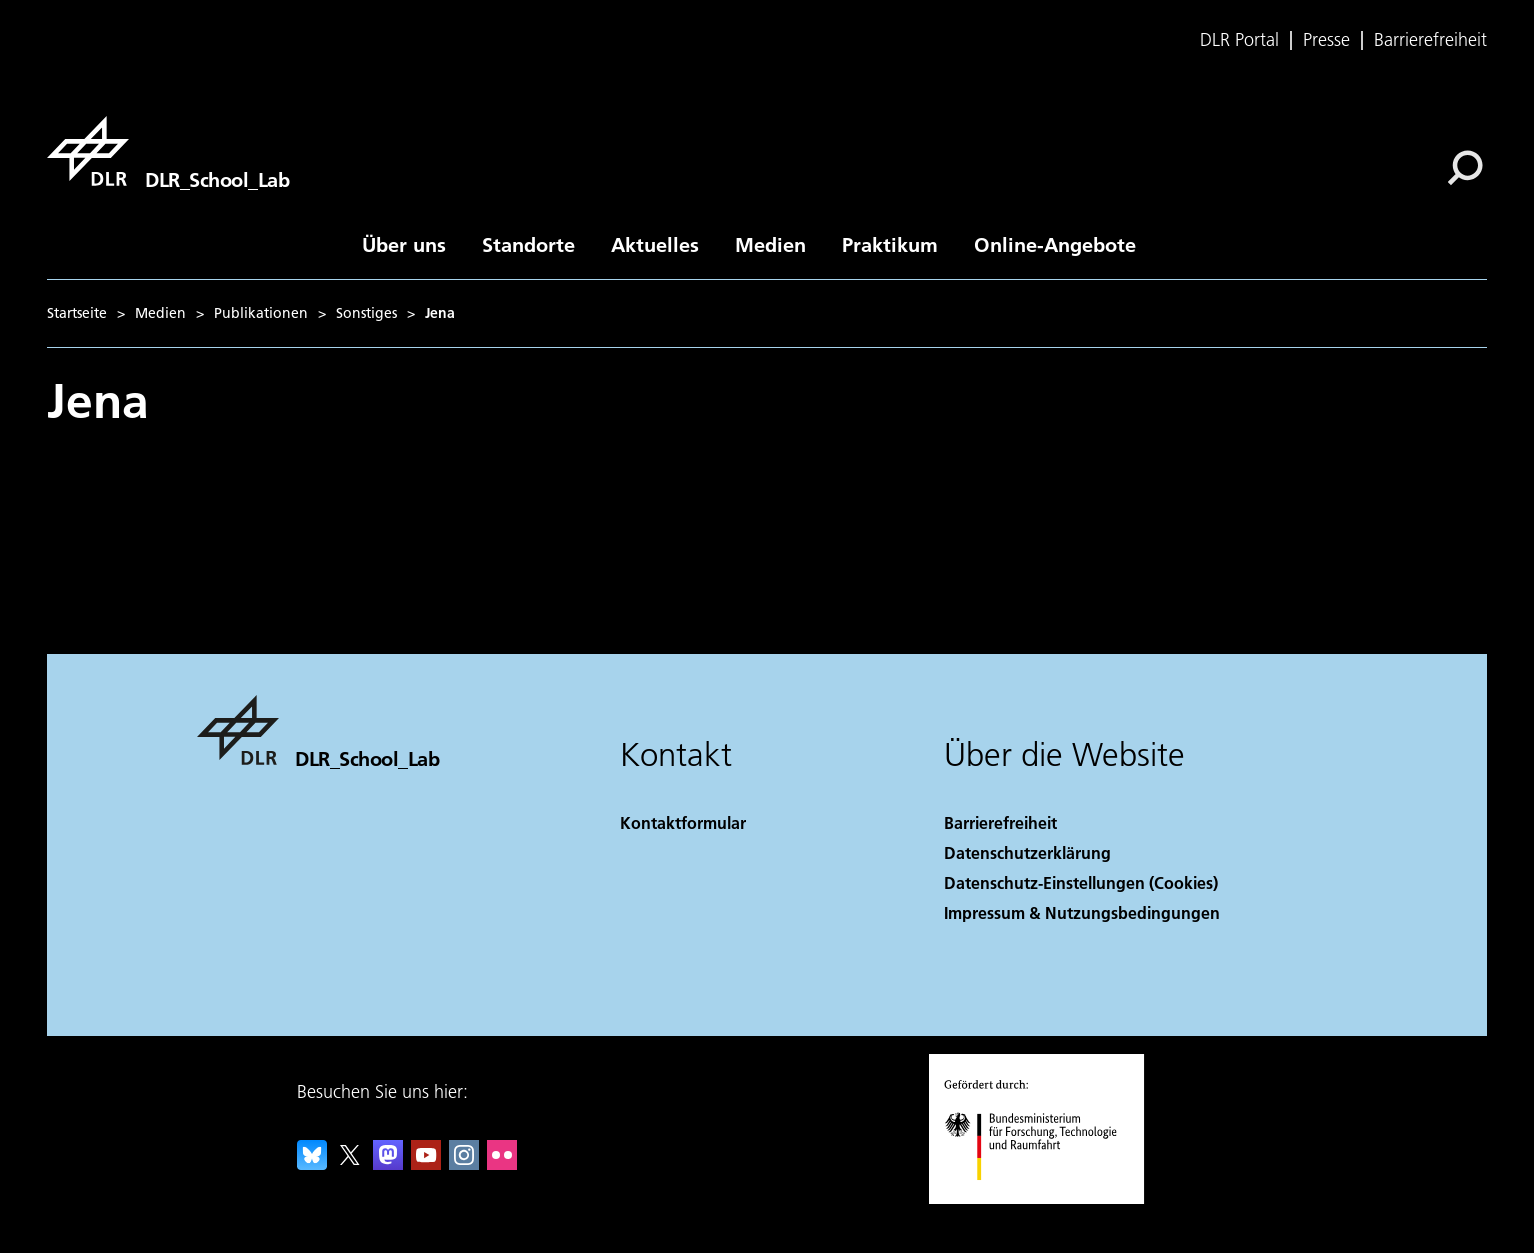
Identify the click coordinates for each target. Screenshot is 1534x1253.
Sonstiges (366, 313)
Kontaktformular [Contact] (683, 822)
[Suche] (1465, 168)
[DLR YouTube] (426, 1163)
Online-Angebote (1055, 244)
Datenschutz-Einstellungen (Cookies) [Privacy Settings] (1081, 882)
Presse (1326, 40)
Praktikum (890, 244)
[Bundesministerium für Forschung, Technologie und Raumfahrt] (1041, 1197)
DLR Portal (1239, 40)
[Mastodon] (388, 1163)
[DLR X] (350, 1163)
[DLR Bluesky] (312, 1163)
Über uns (404, 244)
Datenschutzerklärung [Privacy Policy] (1027, 852)
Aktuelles (655, 244)
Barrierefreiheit (1430, 40)
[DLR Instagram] (464, 1163)
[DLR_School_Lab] (168, 151)
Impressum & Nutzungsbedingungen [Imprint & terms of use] (1082, 912)
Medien (770, 244)
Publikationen (261, 313)
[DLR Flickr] (502, 1163)
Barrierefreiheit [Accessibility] (1000, 822)
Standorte (528, 244)
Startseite (77, 313)
